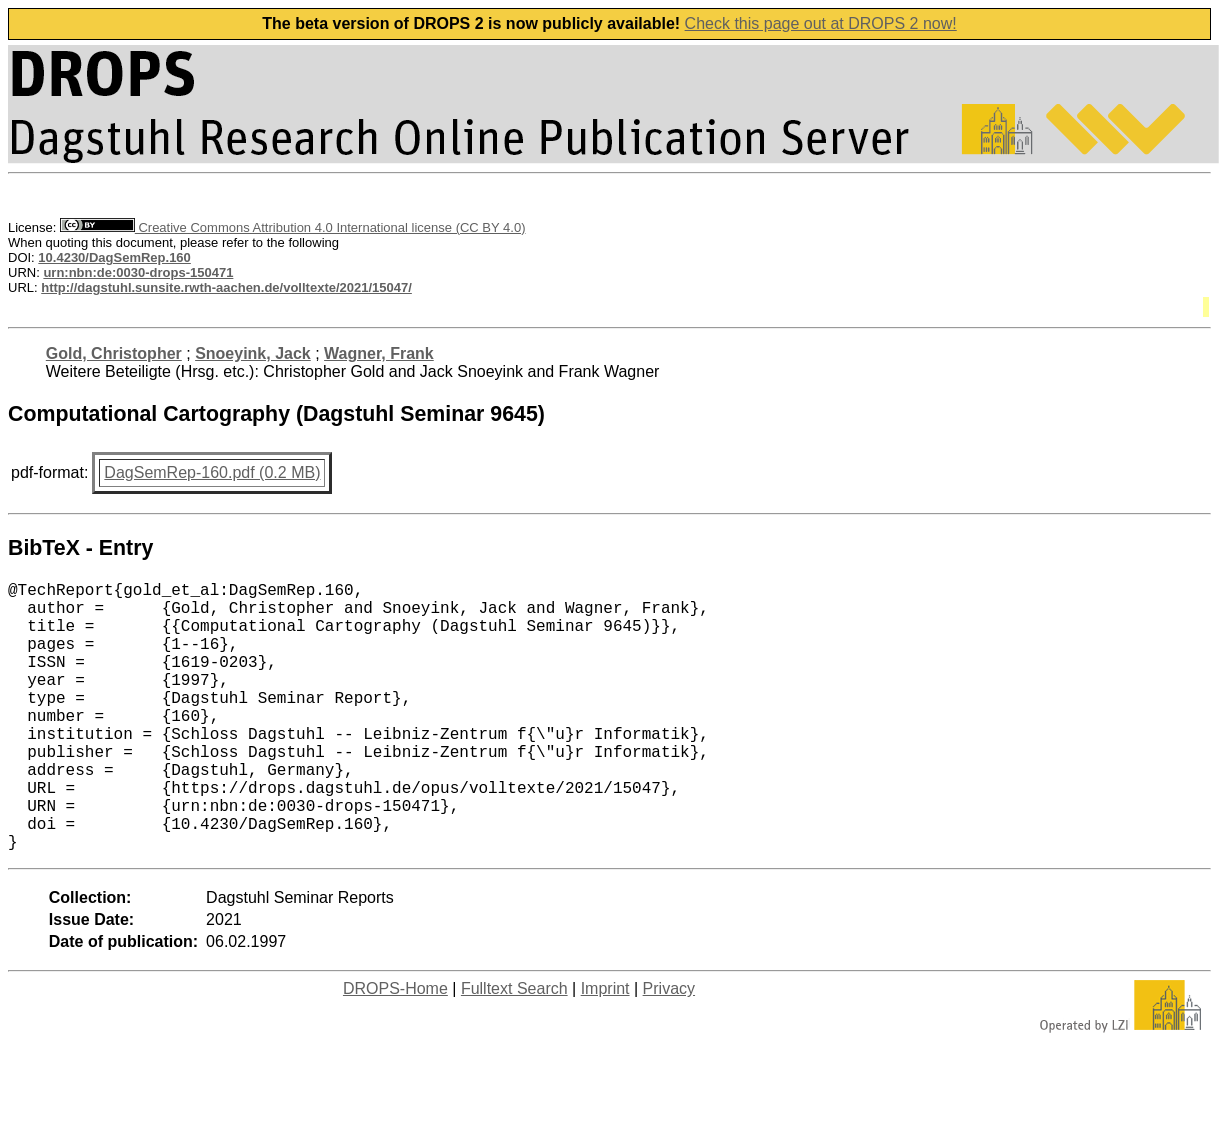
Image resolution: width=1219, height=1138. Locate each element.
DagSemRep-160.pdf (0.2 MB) (212, 472)
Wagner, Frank (379, 353)
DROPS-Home (395, 1048)
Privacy (669, 1048)
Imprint (605, 1048)
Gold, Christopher (114, 353)
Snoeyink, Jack (253, 353)
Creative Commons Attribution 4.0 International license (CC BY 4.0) (292, 227)
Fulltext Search (514, 1048)
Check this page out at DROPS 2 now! (821, 23)
